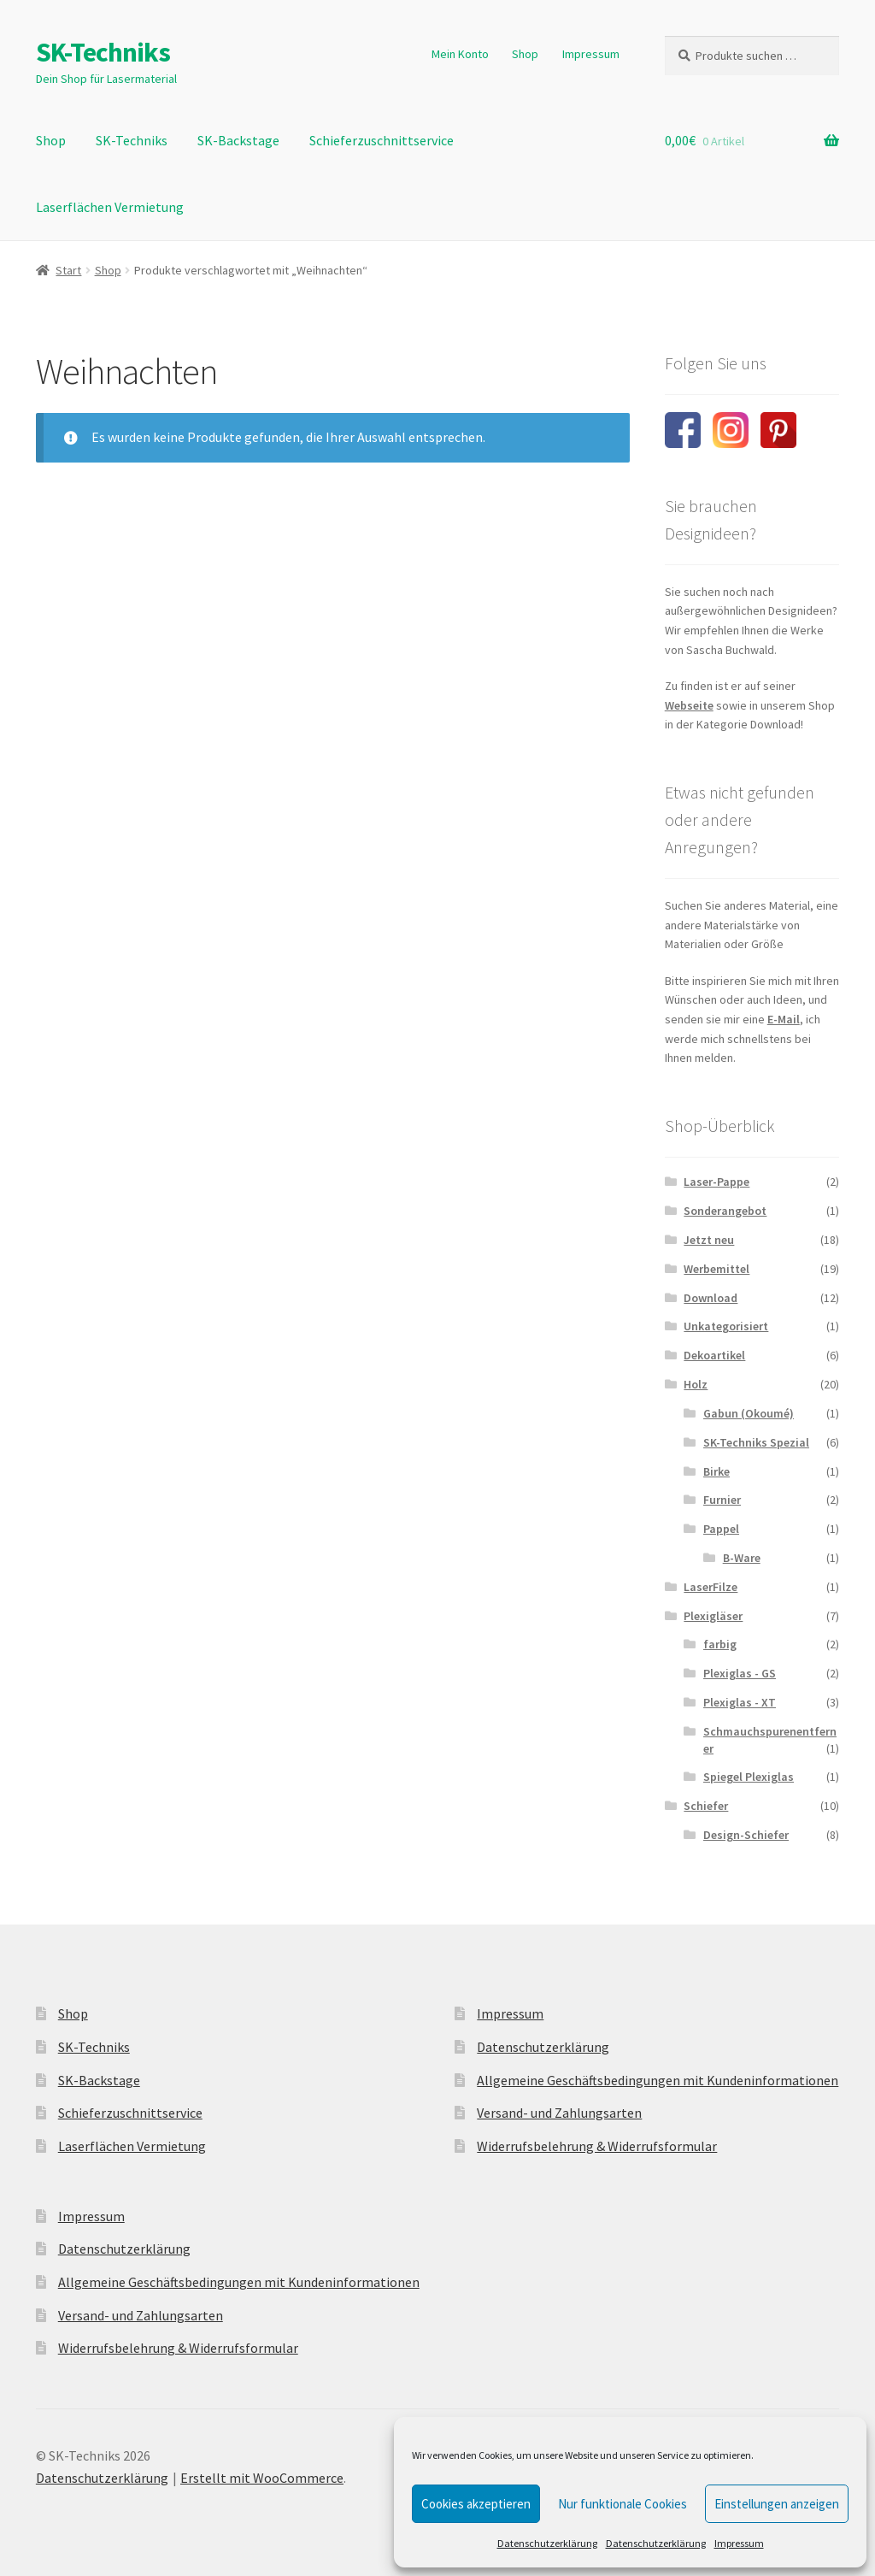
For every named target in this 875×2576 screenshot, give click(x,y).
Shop (525, 54)
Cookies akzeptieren (476, 2504)
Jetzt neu (709, 1239)
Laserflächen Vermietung (110, 206)
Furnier (722, 1499)
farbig (720, 1644)
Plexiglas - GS (739, 1673)
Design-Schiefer (746, 1834)
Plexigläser (713, 1616)
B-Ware (741, 1557)
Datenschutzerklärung (547, 2543)
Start (68, 270)
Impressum (739, 2543)
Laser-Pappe (716, 1181)
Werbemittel (716, 1268)
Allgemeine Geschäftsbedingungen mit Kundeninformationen (239, 2281)
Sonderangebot (725, 1210)
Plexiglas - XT (739, 1702)
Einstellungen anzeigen (776, 2504)
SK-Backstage (238, 140)
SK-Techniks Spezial (756, 1442)
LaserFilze (710, 1587)
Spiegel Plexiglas (748, 1776)
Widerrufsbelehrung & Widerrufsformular (178, 2347)
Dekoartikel (714, 1355)
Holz (696, 1384)
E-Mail (783, 1019)
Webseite (689, 705)
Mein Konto (460, 54)
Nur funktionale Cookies (622, 2504)
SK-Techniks (103, 52)
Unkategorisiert (726, 1326)
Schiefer (706, 1805)
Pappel (721, 1528)
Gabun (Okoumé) (748, 1413)
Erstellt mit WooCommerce (262, 2477)
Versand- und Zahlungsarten (140, 2315)
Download (710, 1298)
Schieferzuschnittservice (381, 140)
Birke (716, 1471)
